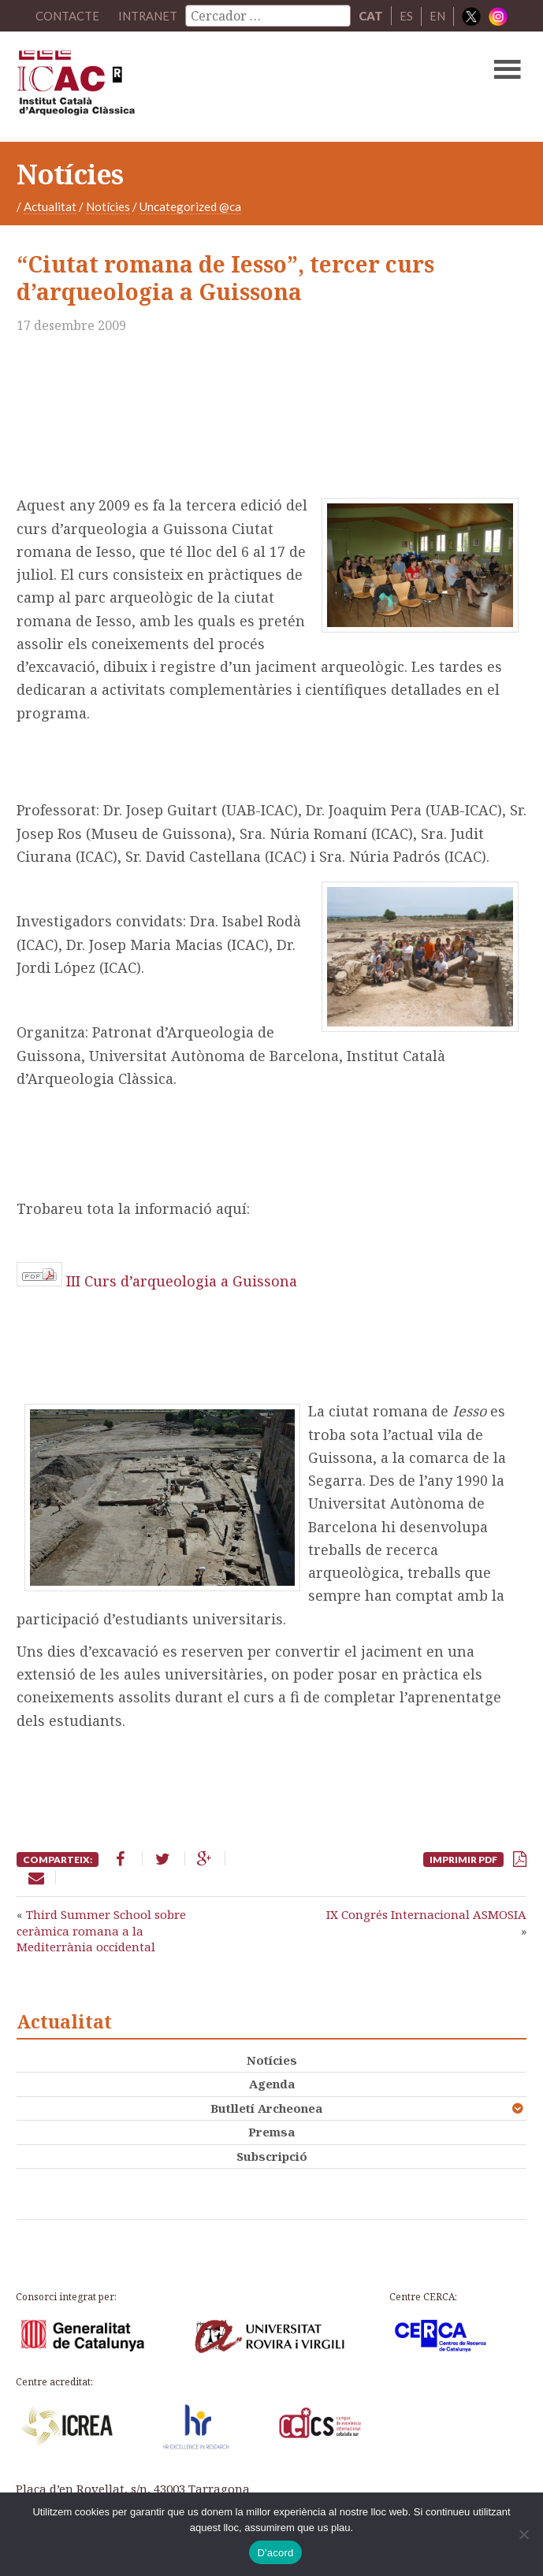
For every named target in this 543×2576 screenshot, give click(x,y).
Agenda (272, 2084)
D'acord (275, 2553)
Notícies (108, 206)
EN (438, 16)
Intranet (148, 16)
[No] (523, 2534)
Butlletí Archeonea (266, 2108)
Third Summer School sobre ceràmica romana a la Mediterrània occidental (101, 1930)
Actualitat (50, 206)
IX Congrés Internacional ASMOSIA (426, 1914)
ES (407, 16)
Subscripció (271, 2156)
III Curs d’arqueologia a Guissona (181, 1280)
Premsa (271, 2132)
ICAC (217, 86)
